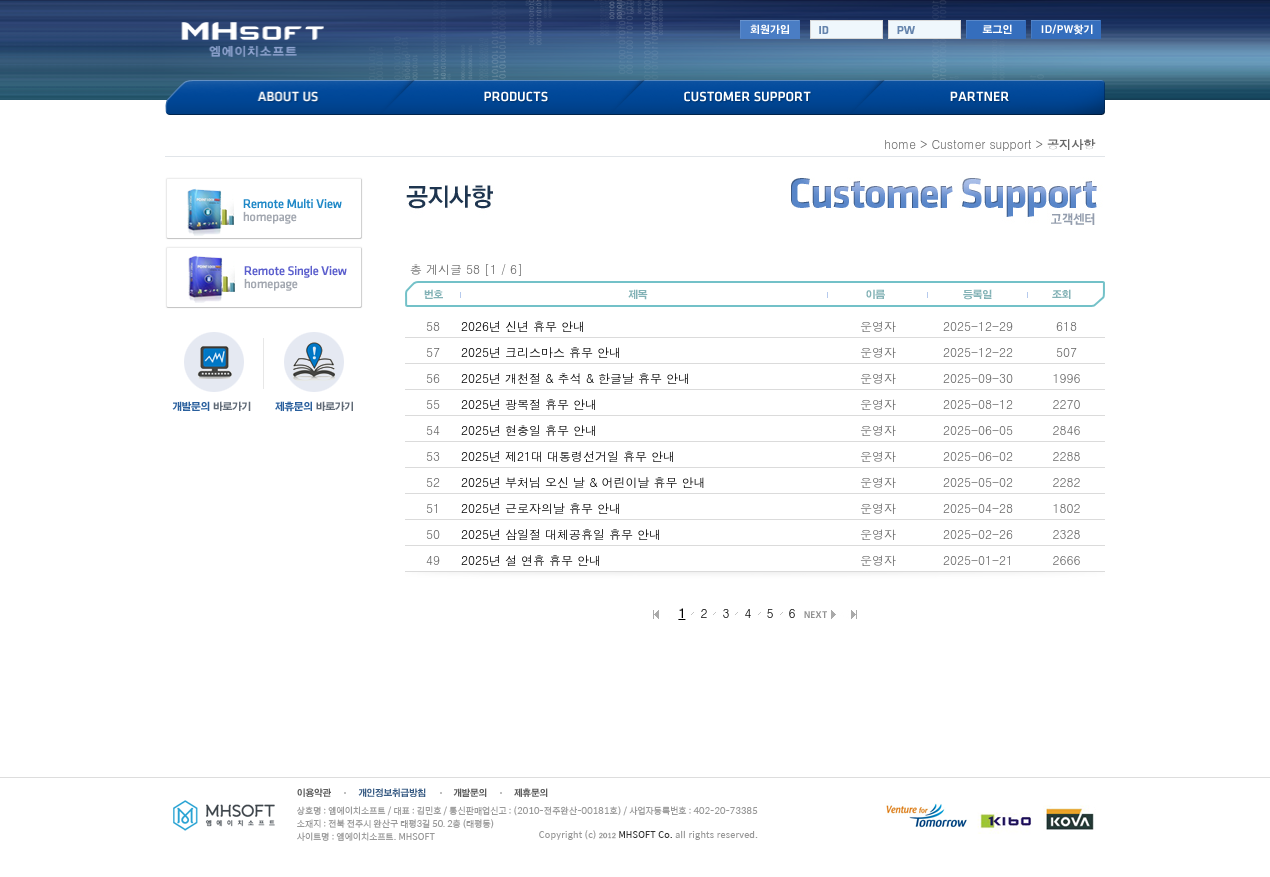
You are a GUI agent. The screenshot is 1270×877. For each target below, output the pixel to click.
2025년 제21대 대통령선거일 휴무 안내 (568, 455)
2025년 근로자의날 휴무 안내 (541, 507)
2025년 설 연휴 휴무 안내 (531, 559)
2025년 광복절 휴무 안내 (529, 403)
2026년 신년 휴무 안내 (523, 325)
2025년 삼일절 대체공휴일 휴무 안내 (561, 533)
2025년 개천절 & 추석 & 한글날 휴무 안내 (575, 377)
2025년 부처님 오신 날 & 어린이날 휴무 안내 (583, 481)
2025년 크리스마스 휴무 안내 (541, 351)
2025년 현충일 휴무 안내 (529, 429)
